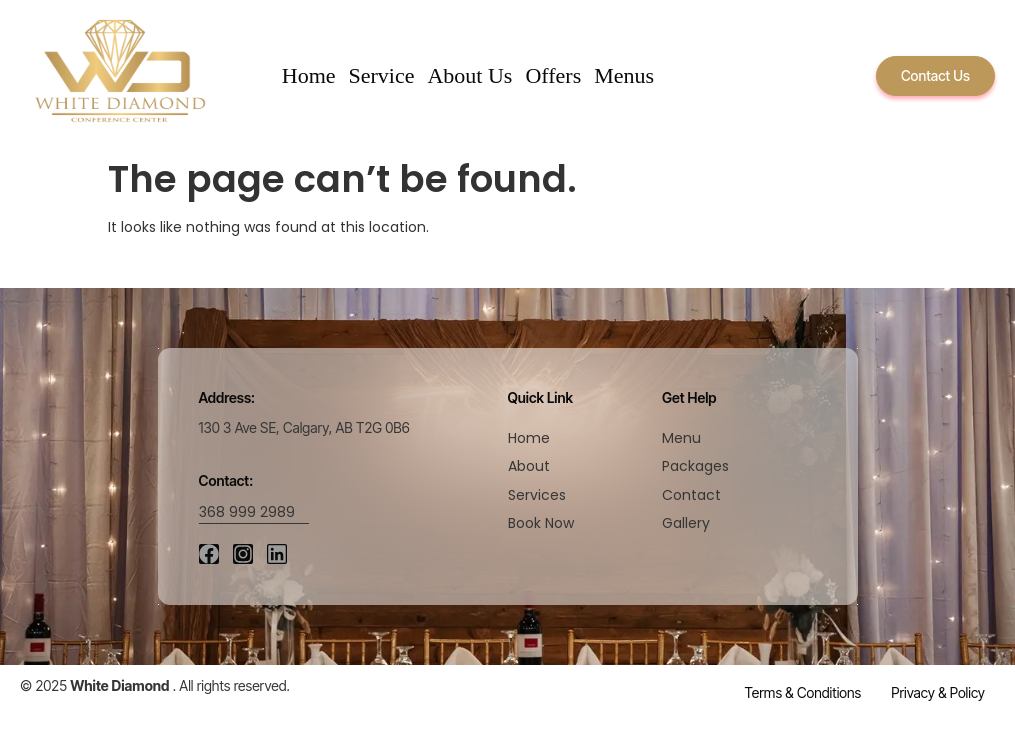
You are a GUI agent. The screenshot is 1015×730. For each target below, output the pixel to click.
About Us (469, 75)
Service (382, 75)
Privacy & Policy (938, 692)
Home (309, 75)
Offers (553, 75)
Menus (624, 75)
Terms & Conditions (803, 692)
